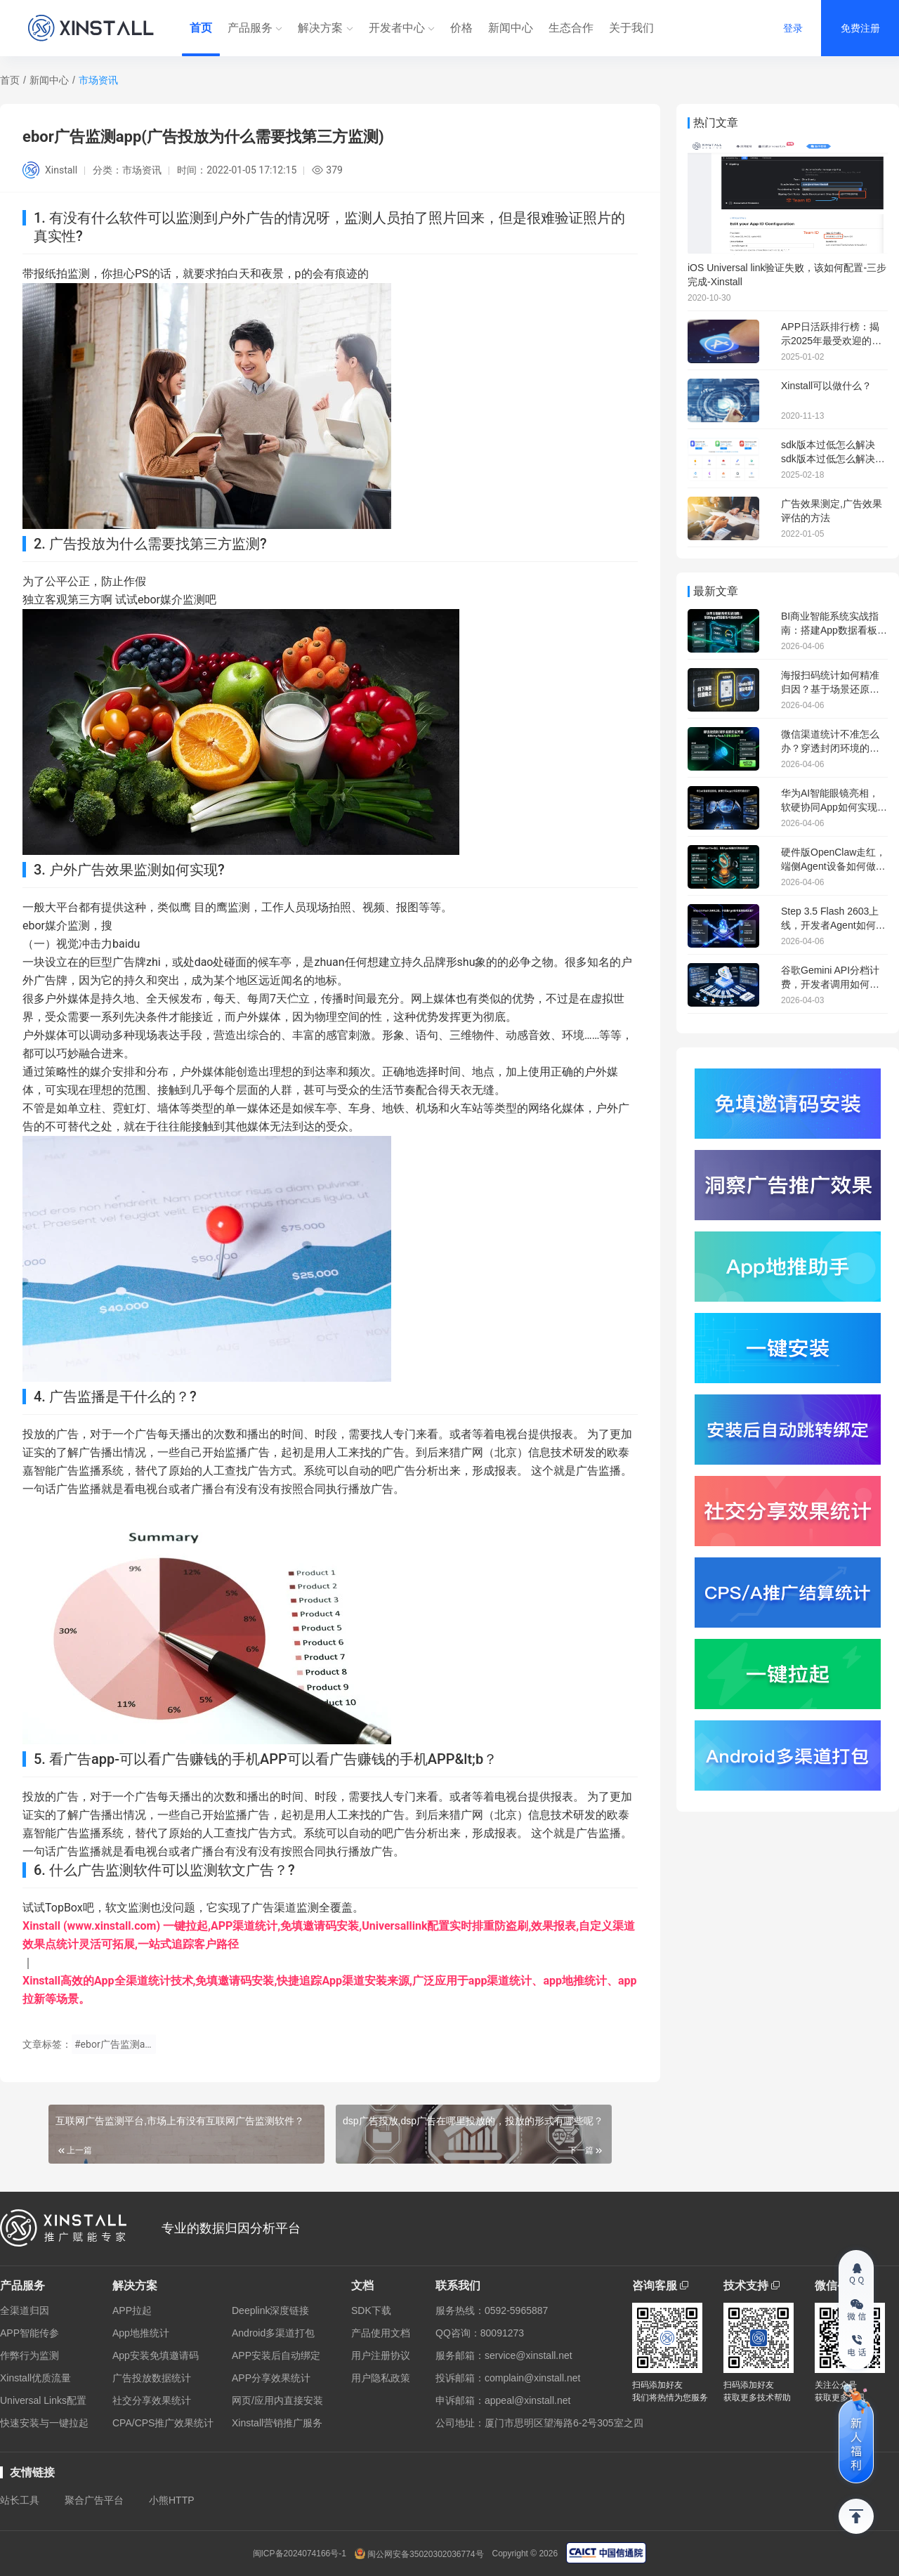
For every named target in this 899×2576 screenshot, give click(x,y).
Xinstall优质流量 (35, 2378)
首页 (201, 28)
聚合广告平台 (94, 2500)
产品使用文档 (380, 2333)
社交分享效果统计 (151, 2400)
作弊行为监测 (29, 2355)
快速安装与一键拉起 (44, 2422)
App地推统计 (140, 2333)
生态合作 (571, 28)
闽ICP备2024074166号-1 (299, 2553)
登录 (793, 28)
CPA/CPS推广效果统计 (163, 2422)
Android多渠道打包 (273, 2333)
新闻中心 (510, 28)
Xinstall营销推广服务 (277, 2422)
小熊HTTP (172, 2500)
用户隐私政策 (380, 2378)
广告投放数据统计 (151, 2378)
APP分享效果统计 (271, 2378)
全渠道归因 (24, 2310)
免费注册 (860, 28)
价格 (461, 28)
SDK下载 (371, 2310)
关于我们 (631, 28)
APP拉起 (132, 2310)
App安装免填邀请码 (155, 2355)
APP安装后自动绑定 (276, 2355)
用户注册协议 (380, 2355)
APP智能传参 (29, 2333)
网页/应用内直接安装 (277, 2400)
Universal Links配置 (43, 2400)
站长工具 (19, 2500)
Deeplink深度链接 (270, 2310)
